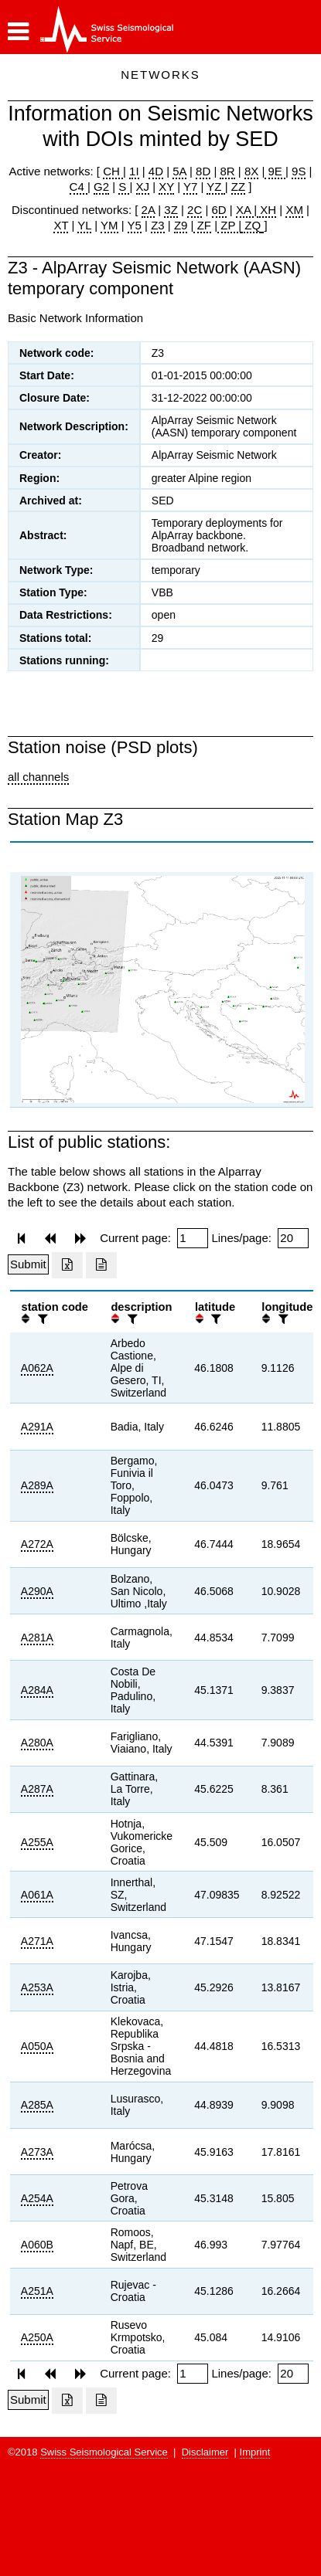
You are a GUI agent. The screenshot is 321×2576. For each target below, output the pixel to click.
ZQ (251, 225)
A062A (37, 1368)
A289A (37, 1485)
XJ (143, 186)
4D (156, 171)
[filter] (41, 1318)
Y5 (135, 225)
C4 (78, 186)
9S (299, 171)
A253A (37, 1987)
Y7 (190, 186)
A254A (37, 2198)
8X (251, 171)
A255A (37, 1842)
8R (227, 171)
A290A (37, 1591)
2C (194, 209)
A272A (37, 1544)
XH (266, 209)
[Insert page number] (192, 1238)
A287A (37, 1789)
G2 (101, 186)
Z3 (158, 225)
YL (84, 225)
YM (109, 225)
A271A (37, 1941)
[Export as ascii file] (101, 1265)
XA (245, 209)
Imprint (255, 2452)
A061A (37, 1895)
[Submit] (28, 1264)
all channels (38, 776)
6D (219, 209)
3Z (171, 209)
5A (179, 171)
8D (203, 171)
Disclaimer (205, 2452)
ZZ (238, 186)
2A (148, 209)
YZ (215, 186)
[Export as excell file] (67, 1265)
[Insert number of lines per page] (293, 1238)
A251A (37, 2291)
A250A (37, 2337)
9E (275, 171)
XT (60, 225)
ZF (202, 225)
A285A (37, 2105)
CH (113, 171)
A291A (37, 1426)
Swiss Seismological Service (104, 2452)
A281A (37, 1637)
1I (134, 171)
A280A (37, 1742)
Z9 (181, 225)
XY (166, 186)
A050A (37, 2046)
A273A (37, 2152)
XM (294, 209)
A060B (37, 2244)
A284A (37, 1690)
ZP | (229, 225)
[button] (18, 31)
